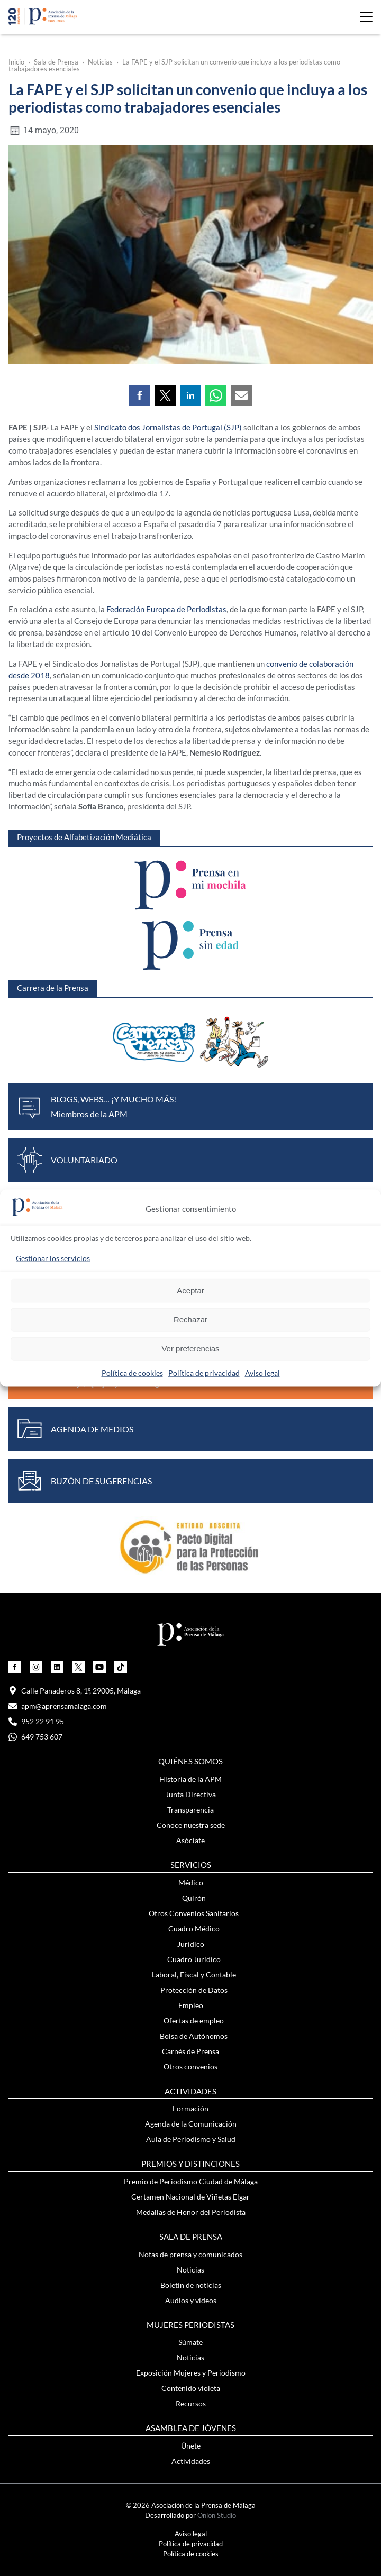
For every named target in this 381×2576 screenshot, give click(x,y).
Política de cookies (132, 1372)
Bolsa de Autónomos (194, 2035)
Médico (190, 1882)
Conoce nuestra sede (191, 1824)
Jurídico (190, 1943)
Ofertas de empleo (194, 2020)
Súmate (190, 2342)
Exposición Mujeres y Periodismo (191, 2372)
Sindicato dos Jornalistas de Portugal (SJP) (168, 427)
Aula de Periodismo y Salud (190, 2139)
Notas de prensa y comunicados (190, 2254)
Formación (190, 2108)
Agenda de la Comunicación (191, 2123)
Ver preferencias (190, 1348)
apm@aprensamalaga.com (57, 1705)
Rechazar (190, 1319)
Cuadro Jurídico (194, 1959)
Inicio (16, 62)
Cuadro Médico (194, 1928)
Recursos (191, 2403)
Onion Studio (216, 2515)
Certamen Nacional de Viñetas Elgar (190, 2196)
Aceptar (190, 1290)
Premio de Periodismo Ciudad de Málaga (191, 2181)
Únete (191, 2445)
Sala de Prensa (56, 62)
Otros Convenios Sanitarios (194, 1913)
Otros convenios (190, 2066)
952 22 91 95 (36, 1721)
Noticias (100, 62)
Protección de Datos (194, 1989)
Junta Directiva (191, 1794)
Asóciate (190, 1840)
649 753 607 (35, 1736)
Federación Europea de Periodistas (166, 609)
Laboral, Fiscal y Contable (194, 1974)
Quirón (194, 1897)
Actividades (190, 2461)
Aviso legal (262, 1372)
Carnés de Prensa (190, 2051)
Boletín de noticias (190, 2284)
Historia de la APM (190, 1778)
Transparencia (190, 1809)
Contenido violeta (190, 2388)
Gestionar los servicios (53, 1257)
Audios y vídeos (190, 2300)
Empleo (190, 2005)
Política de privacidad (204, 1372)
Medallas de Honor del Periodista (191, 2211)
